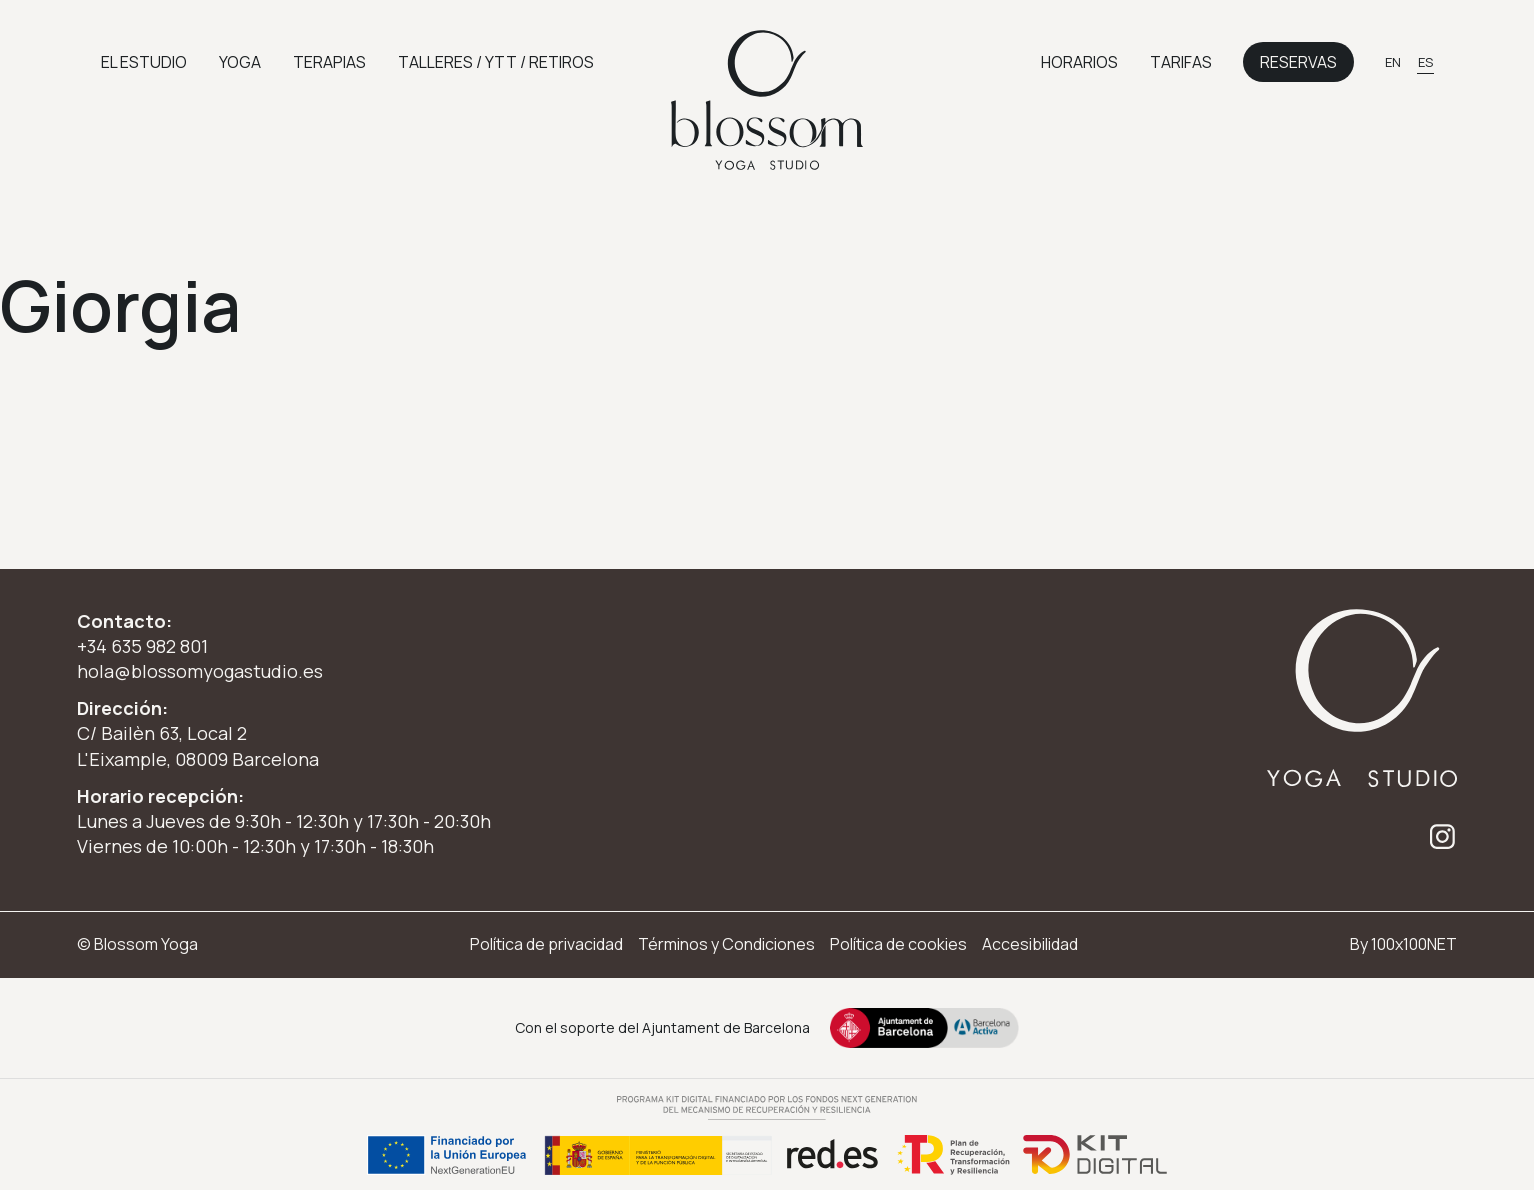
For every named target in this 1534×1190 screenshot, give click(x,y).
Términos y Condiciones (726, 944)
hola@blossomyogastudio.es (200, 671)
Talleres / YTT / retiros (496, 62)
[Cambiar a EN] (1393, 62)
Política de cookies (898, 944)
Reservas (1298, 62)
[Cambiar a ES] (1425, 62)
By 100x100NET (1403, 944)
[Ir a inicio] (767, 100)
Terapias (329, 62)
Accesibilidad (1030, 944)
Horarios (1079, 62)
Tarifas (1181, 62)
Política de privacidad (546, 944)
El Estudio (144, 62)
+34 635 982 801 (142, 646)
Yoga (240, 62)
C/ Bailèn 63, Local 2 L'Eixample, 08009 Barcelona (198, 745)
